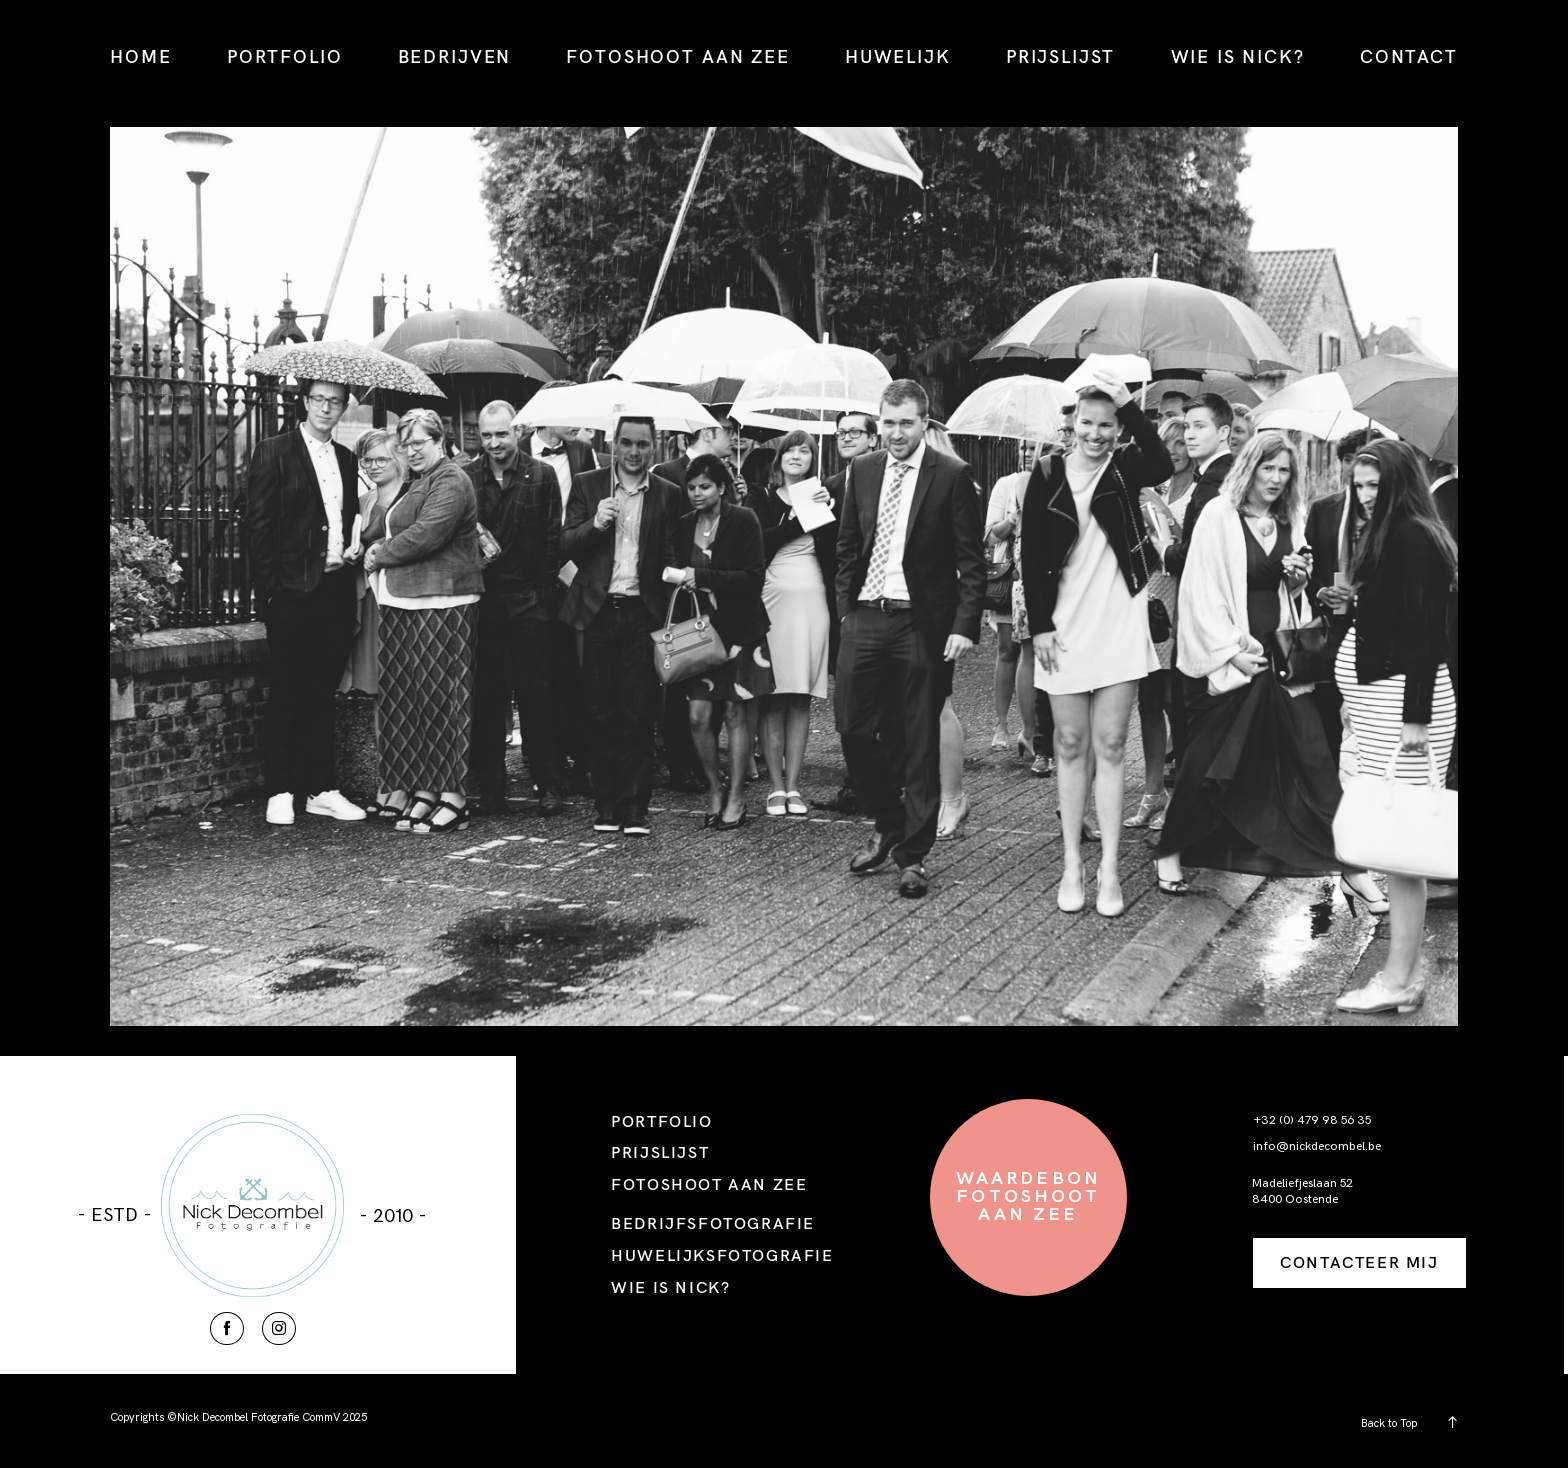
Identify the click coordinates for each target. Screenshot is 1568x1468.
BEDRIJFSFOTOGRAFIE (713, 1223)
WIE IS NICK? (1238, 56)
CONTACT (1409, 56)
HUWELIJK (898, 56)
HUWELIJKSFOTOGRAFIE (722, 1255)
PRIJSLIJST (1060, 56)
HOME (140, 56)
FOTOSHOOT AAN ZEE (677, 56)
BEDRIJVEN (455, 56)
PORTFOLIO (285, 56)
